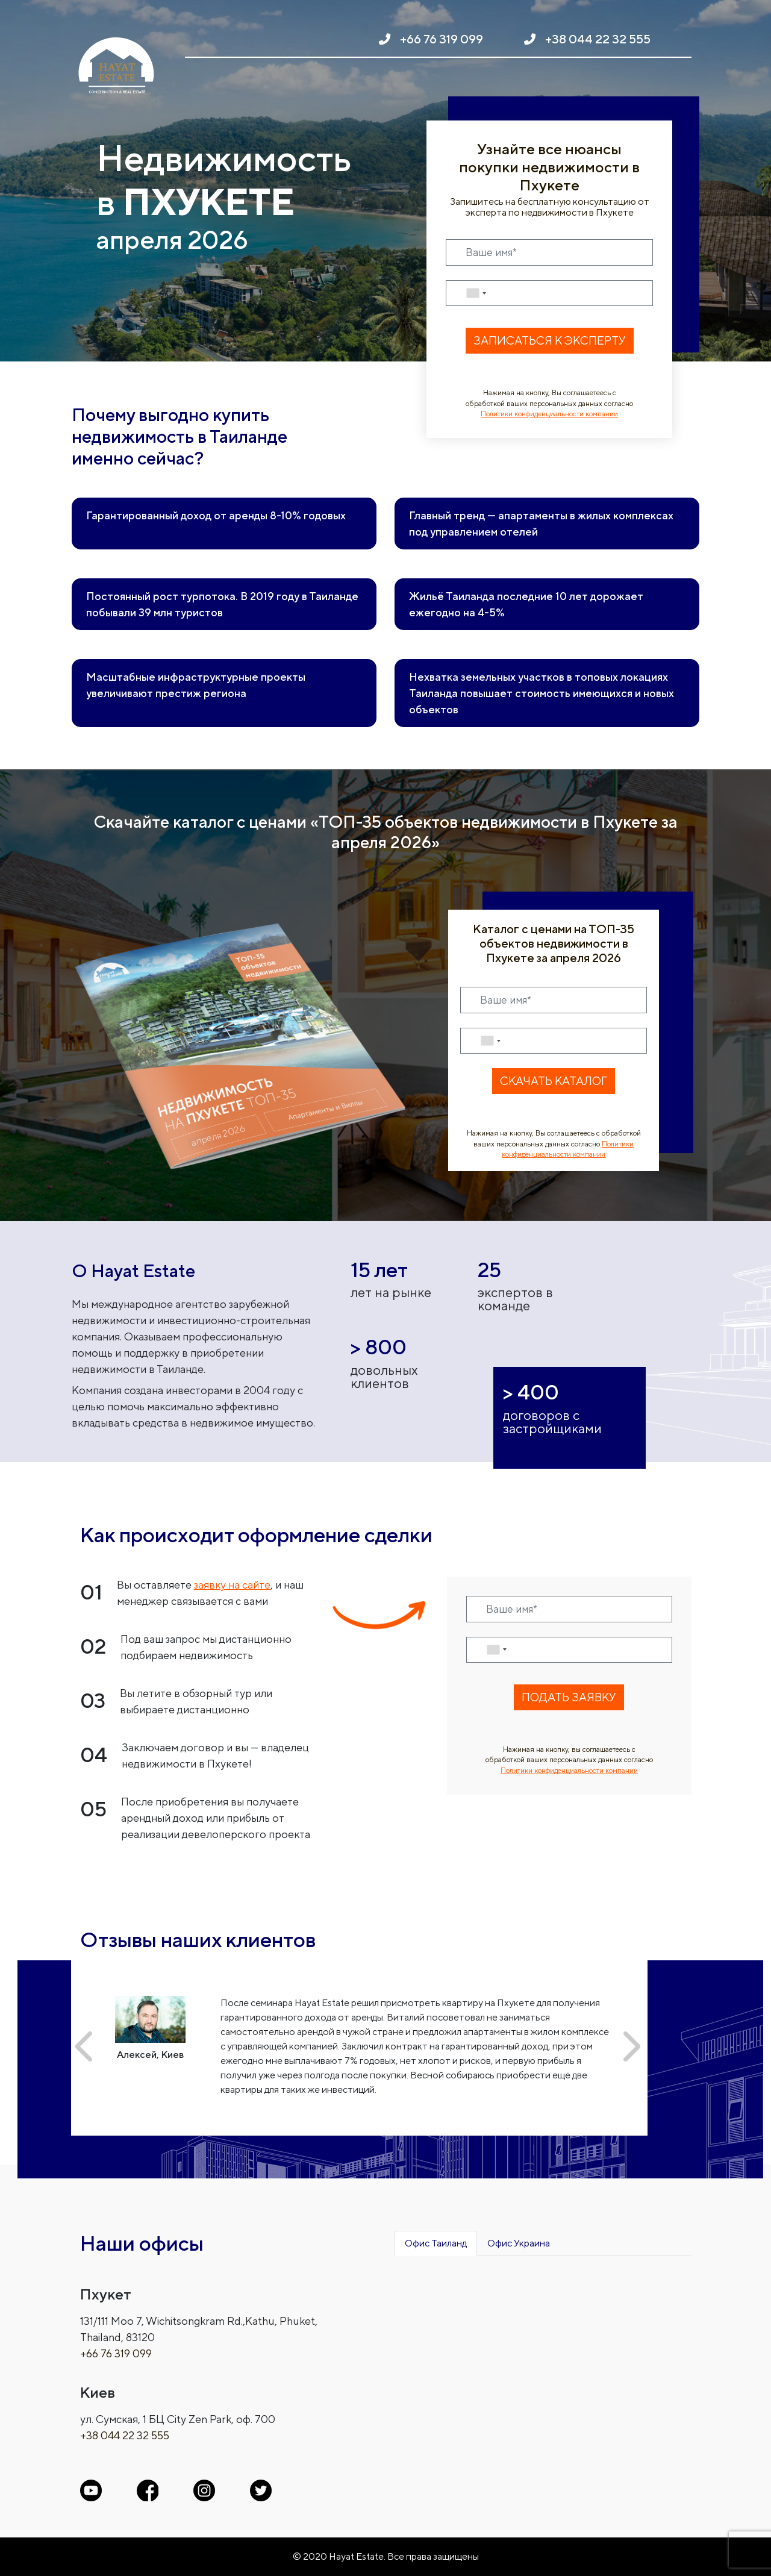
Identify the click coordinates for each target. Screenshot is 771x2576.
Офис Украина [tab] (518, 2243)
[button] (84, 2046)
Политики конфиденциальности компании (549, 414)
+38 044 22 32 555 (598, 39)
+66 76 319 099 (441, 39)
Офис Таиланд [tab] (436, 2243)
